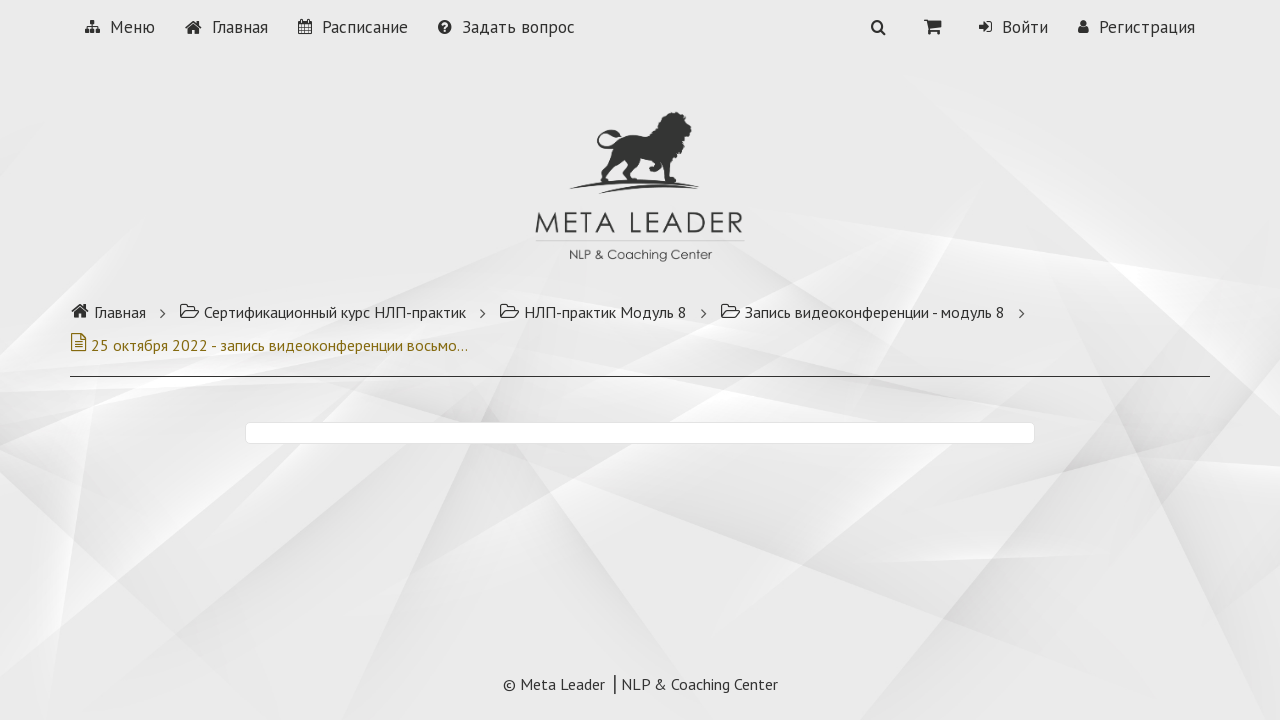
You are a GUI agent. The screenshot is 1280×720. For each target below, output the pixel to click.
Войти (1013, 27)
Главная (226, 27)
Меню (120, 27)
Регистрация (1136, 27)
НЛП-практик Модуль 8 (593, 312)
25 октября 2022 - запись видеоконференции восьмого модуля (270, 345)
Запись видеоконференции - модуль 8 (862, 312)
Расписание (353, 27)
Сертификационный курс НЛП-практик (322, 312)
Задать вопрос (506, 27)
